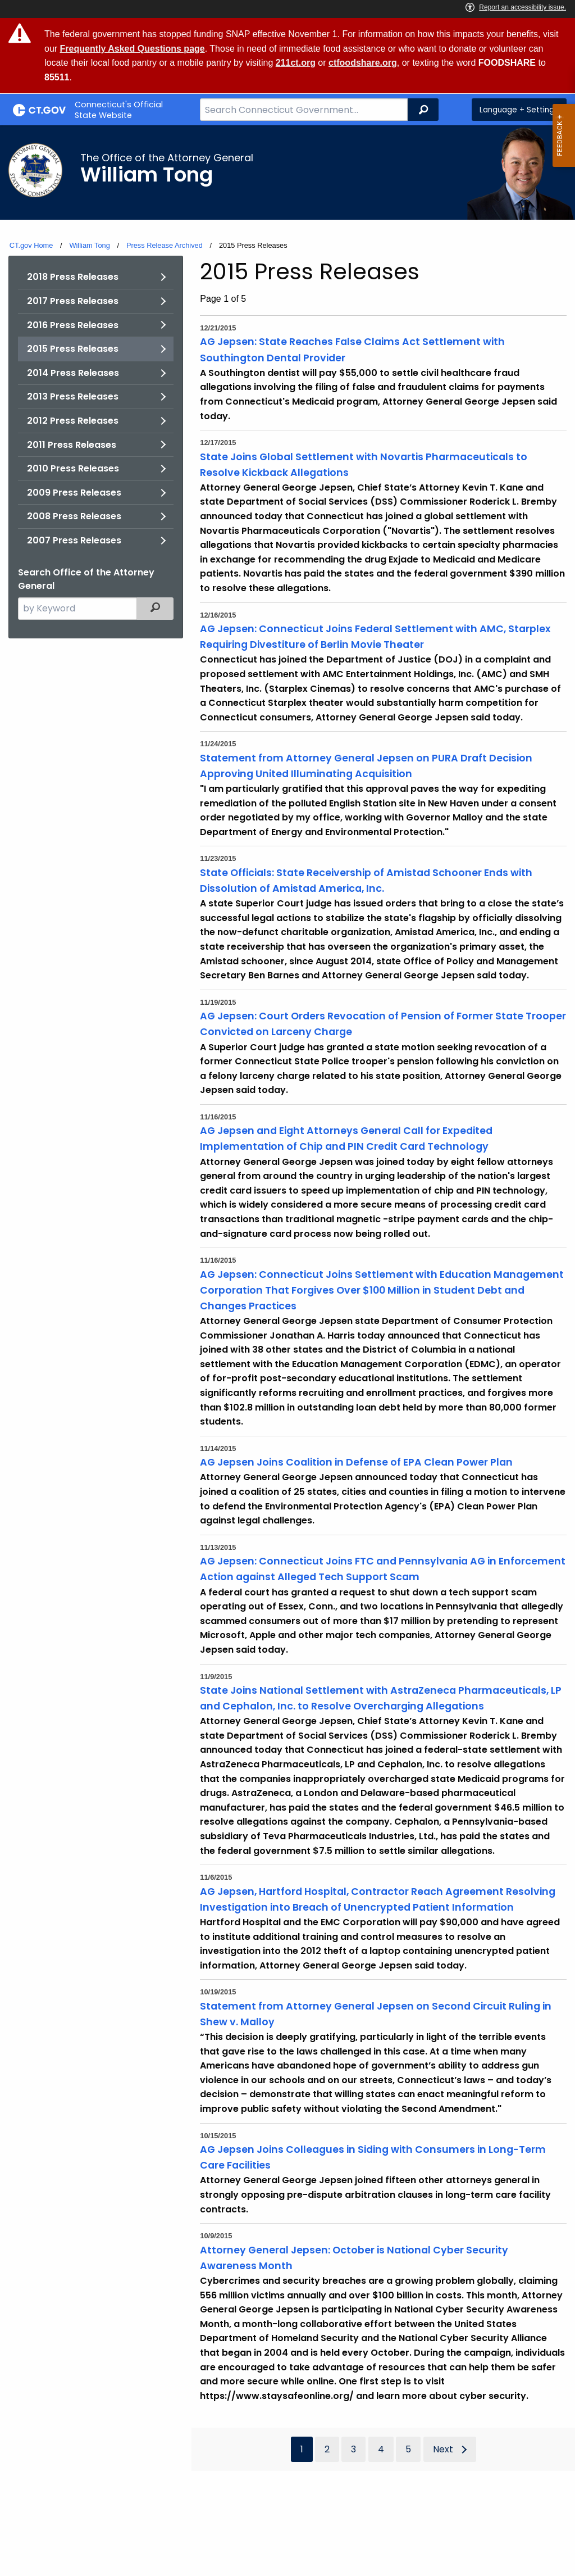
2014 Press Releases (73, 372)
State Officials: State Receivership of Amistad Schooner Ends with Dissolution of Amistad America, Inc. (366, 880)
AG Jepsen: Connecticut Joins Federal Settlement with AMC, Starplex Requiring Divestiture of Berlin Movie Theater (375, 636)
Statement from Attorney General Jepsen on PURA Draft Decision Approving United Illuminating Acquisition (366, 766)
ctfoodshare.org (362, 62)
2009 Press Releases (74, 492)
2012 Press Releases (72, 420)
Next (443, 2449)
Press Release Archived (164, 245)
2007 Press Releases (74, 540)
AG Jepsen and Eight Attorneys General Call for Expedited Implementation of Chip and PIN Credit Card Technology (346, 1138)
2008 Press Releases (74, 516)
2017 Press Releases (72, 300)
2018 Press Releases (72, 276)
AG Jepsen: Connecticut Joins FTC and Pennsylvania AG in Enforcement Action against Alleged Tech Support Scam (382, 1569)
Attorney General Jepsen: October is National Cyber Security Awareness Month (354, 2258)
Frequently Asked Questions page (132, 48)
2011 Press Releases (71, 444)
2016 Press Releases (72, 325)
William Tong (89, 245)
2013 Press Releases (72, 396)
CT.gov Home (31, 245)
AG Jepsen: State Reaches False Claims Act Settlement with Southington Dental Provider (352, 349)
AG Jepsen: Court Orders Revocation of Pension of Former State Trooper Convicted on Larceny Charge (383, 1023)
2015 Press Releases (72, 348)
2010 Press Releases (73, 468)
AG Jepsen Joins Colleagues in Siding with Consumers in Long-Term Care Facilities (373, 2157)
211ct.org (296, 62)
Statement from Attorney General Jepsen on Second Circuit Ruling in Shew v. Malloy (375, 2014)
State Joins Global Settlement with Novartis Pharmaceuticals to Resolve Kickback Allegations (363, 464)
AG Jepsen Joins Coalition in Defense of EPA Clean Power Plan (356, 1462)
